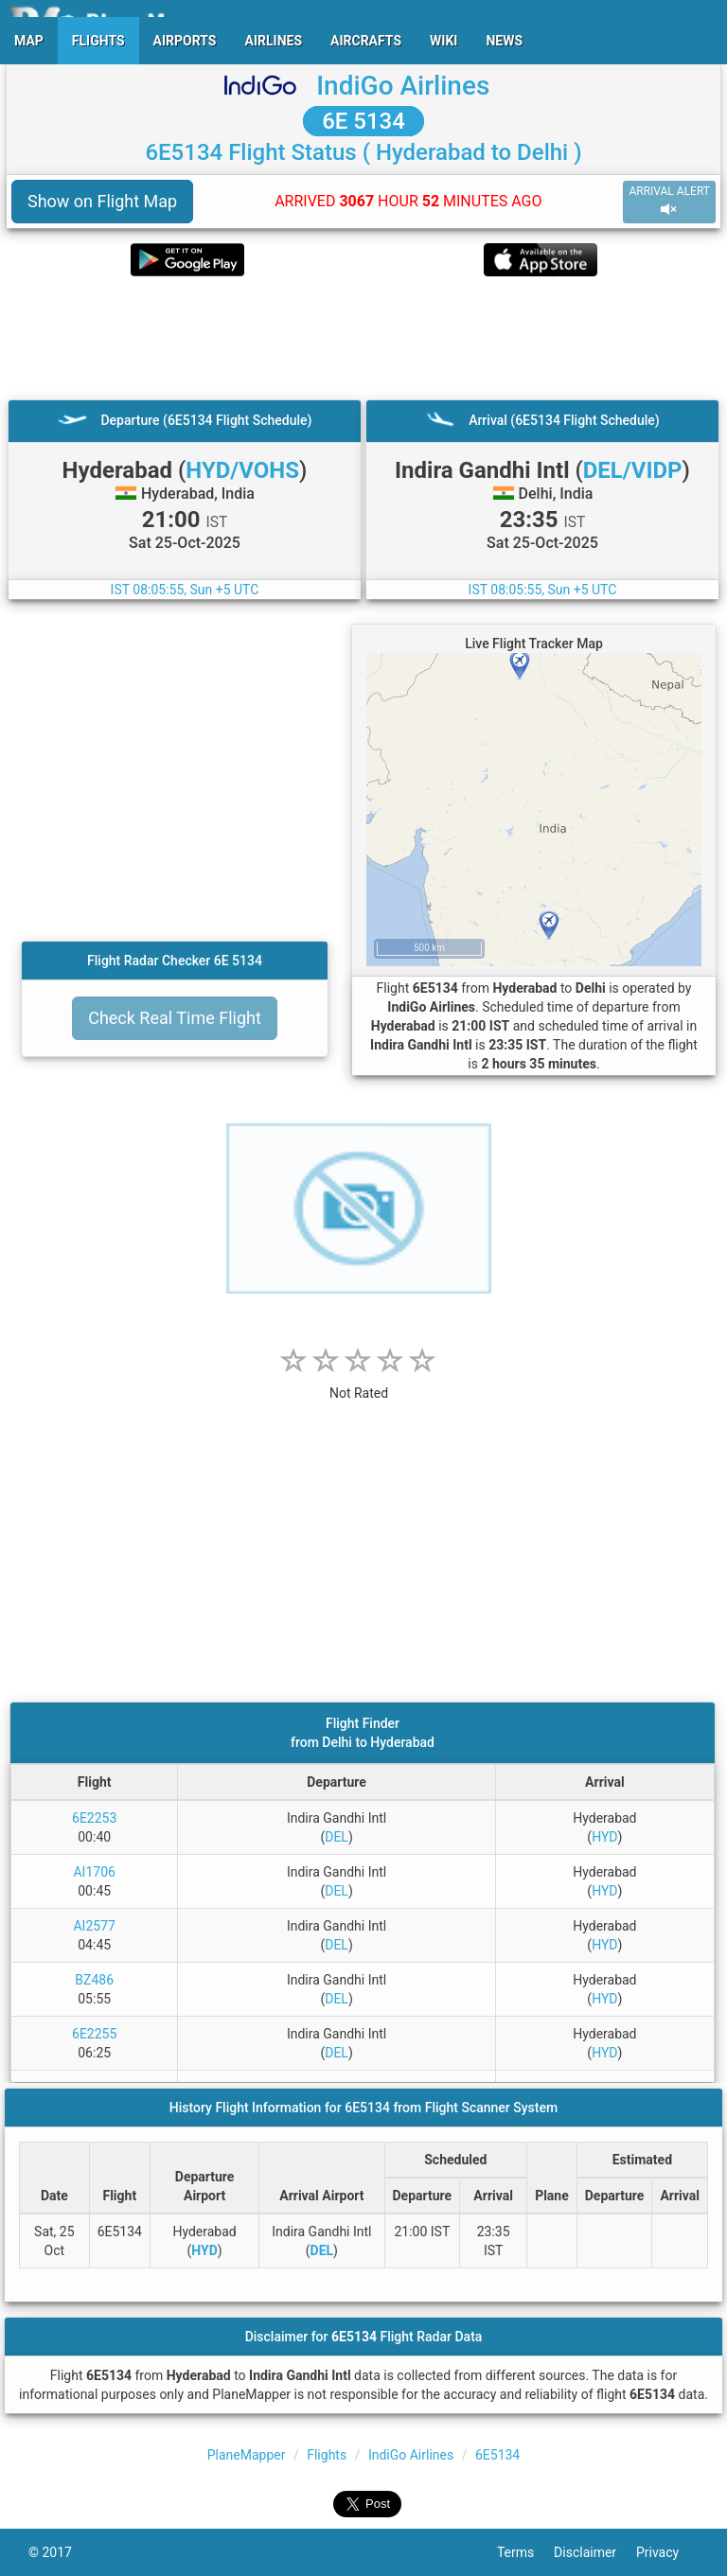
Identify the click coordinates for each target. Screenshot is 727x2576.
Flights (326, 2454)
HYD (604, 1836)
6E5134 (497, 2454)
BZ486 (94, 1979)
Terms (525, 2552)
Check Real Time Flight (174, 1018)
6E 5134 (363, 121)
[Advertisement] (363, 337)
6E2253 (94, 1818)
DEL (336, 1836)
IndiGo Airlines (402, 85)
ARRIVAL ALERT (669, 201)
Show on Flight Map (102, 201)
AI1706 (94, 1871)
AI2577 (94, 1925)
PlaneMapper (246, 2454)
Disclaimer (595, 2552)
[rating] (358, 1383)
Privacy (667, 2552)
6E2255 (94, 2033)
